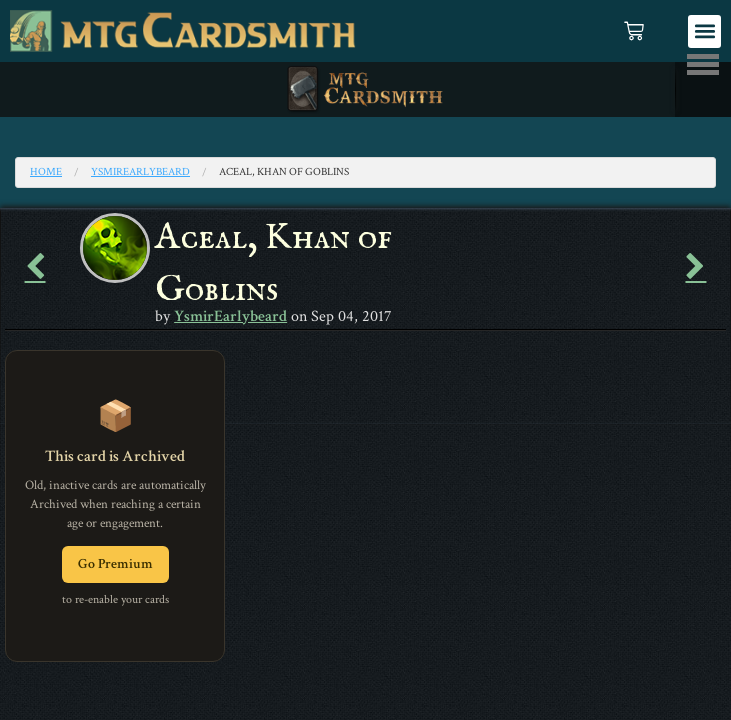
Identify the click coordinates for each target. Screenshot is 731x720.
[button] (704, 31)
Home (46, 172)
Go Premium (115, 564)
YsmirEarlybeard (140, 172)
